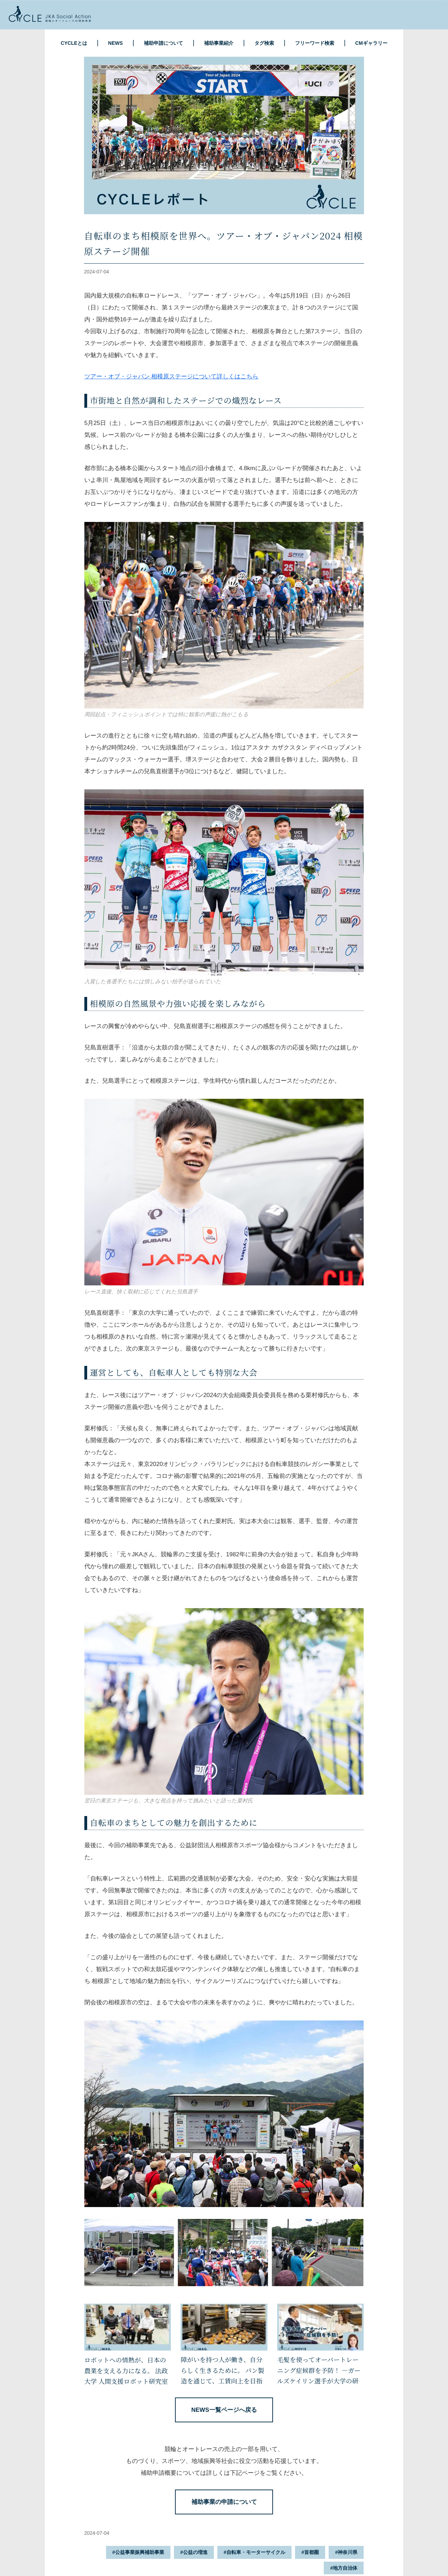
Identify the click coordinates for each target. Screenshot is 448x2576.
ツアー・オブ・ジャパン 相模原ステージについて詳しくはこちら (171, 376)
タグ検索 (264, 43)
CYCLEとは (74, 43)
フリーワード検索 (314, 43)
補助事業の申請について (224, 2502)
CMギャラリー (371, 43)
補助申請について (163, 43)
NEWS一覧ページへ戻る (224, 2410)
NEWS (115, 43)
